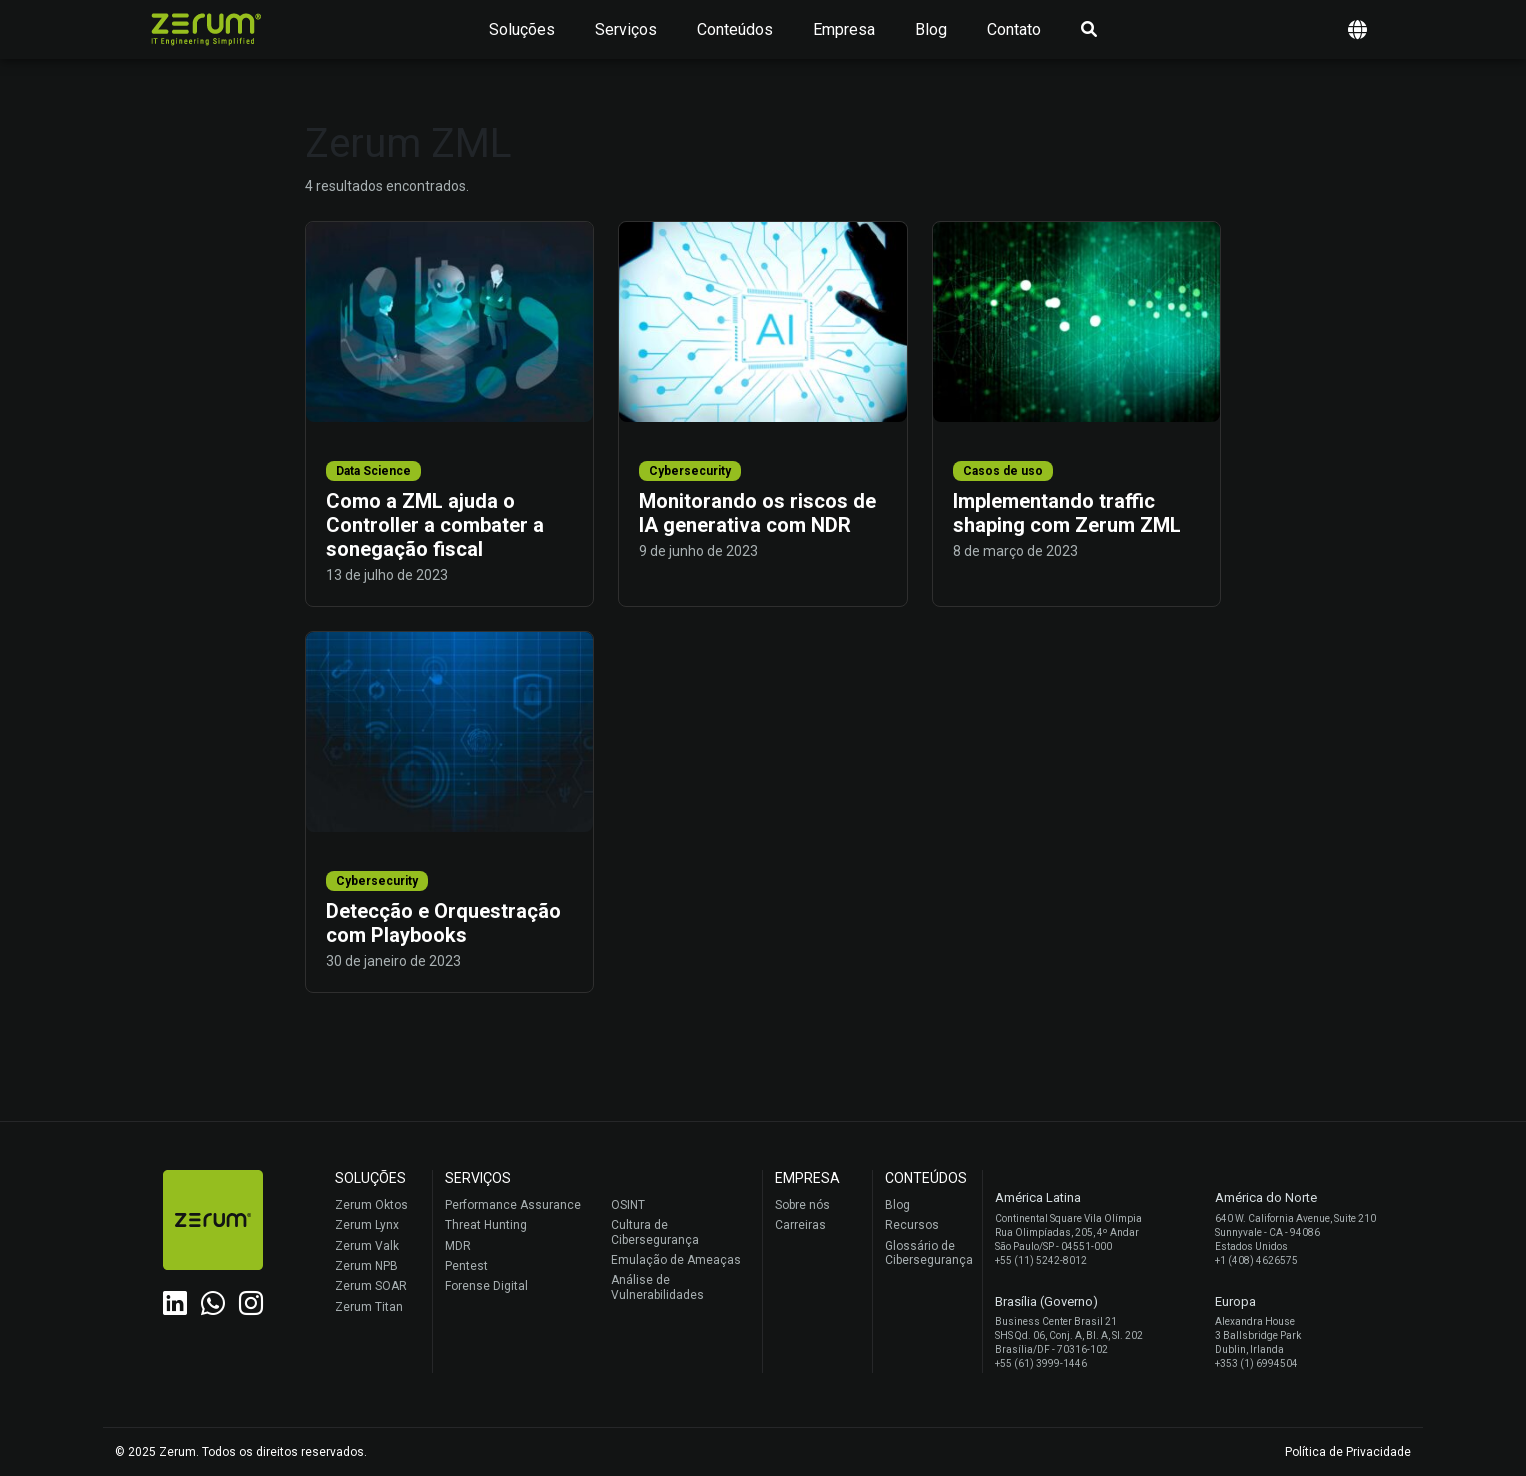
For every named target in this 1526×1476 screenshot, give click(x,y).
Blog (931, 29)
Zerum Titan (369, 1307)
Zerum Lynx (367, 1225)
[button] (1357, 29)
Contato (1014, 29)
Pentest (466, 1266)
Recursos (912, 1225)
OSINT (628, 1205)
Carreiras (800, 1225)
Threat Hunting (486, 1225)
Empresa (844, 29)
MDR (458, 1246)
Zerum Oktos (371, 1205)
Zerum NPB (366, 1266)
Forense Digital (486, 1286)
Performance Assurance (513, 1205)
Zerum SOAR (371, 1286)
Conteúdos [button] (735, 29)
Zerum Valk (367, 1246)
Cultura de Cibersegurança (655, 1232)
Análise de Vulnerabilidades (657, 1287)
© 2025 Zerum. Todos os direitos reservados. (241, 1452)
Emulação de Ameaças (676, 1260)
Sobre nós (802, 1205)
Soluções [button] (522, 29)
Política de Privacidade (1348, 1452)
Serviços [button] (626, 29)
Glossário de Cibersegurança (928, 1253)
